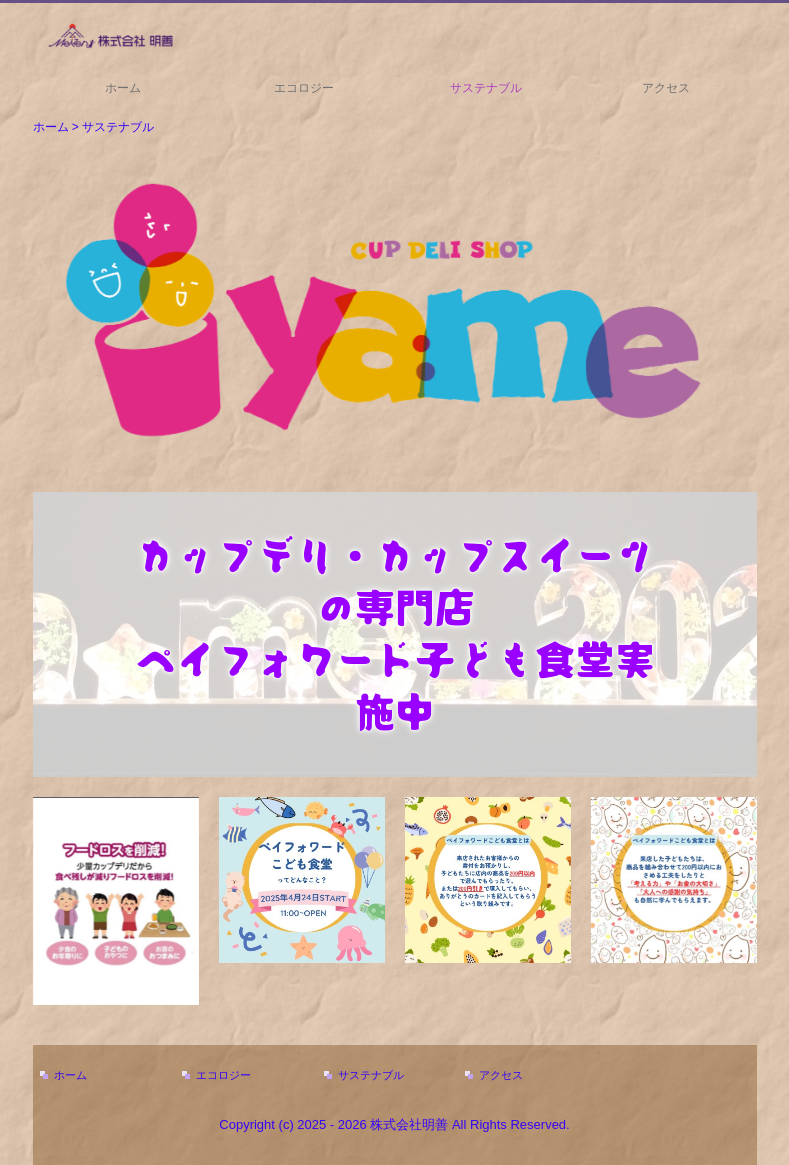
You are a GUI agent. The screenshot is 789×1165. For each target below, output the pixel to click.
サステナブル (486, 88)
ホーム (123, 88)
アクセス (666, 88)
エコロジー (304, 88)
